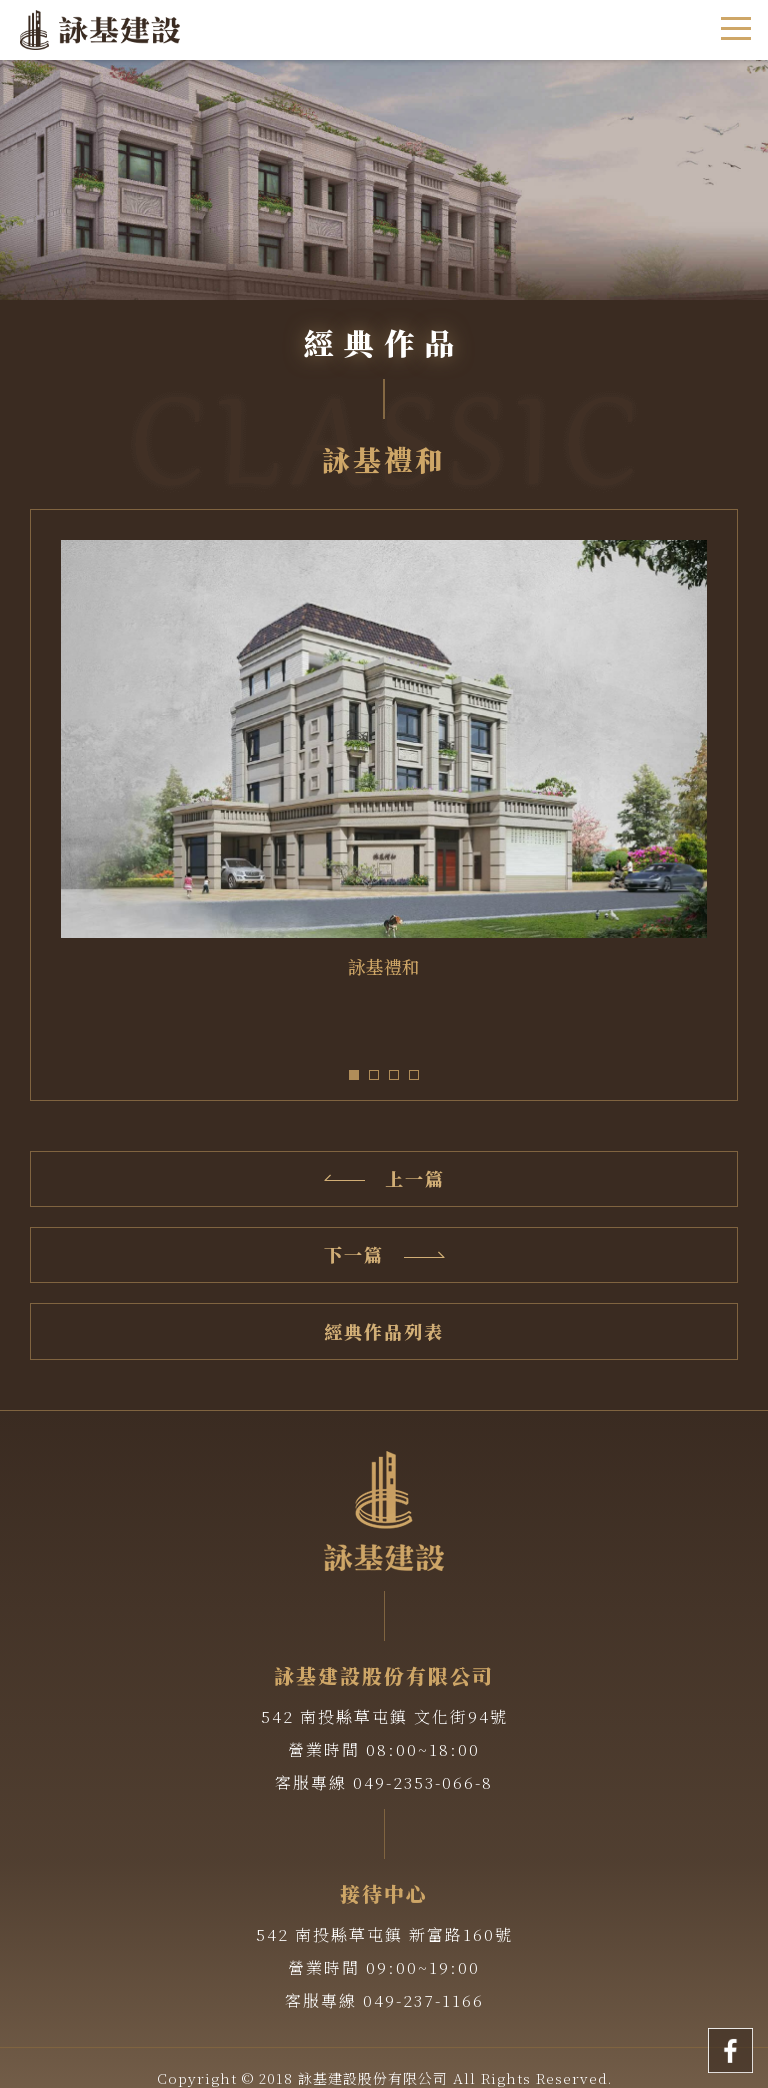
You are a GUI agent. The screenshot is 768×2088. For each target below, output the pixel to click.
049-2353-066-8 (423, 1782)
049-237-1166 (423, 2000)
